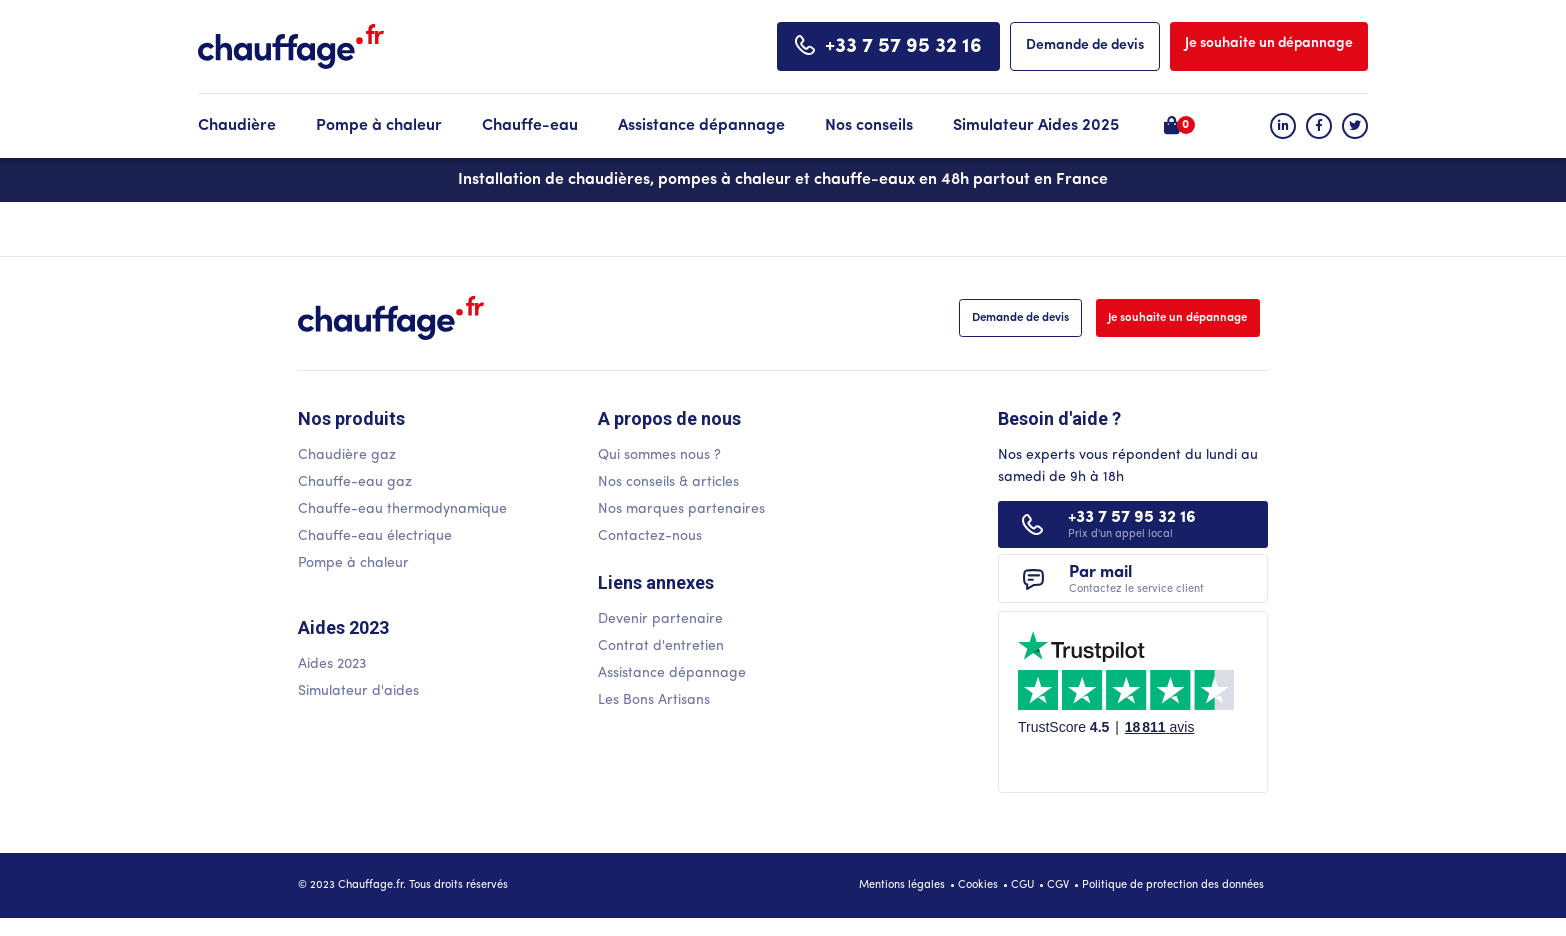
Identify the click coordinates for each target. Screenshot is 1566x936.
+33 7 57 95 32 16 (903, 47)
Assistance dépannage (701, 126)
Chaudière (237, 126)
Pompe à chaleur (379, 126)
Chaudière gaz (347, 457)
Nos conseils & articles (668, 484)
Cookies (978, 903)
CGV (1058, 903)
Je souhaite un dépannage (1269, 43)
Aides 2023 (332, 666)
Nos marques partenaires (681, 511)
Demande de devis (1085, 45)
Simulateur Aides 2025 (1036, 126)
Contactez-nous (650, 538)
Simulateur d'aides (358, 693)
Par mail (1132, 594)
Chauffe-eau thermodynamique (402, 511)
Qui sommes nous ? (659, 457)
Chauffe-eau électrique (375, 538)
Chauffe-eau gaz (355, 484)
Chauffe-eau (530, 126)
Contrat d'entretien (661, 650)
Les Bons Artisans (654, 704)
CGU (1022, 903)
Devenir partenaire (660, 623)
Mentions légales (902, 903)
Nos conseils (869, 126)
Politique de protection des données (1173, 903)
